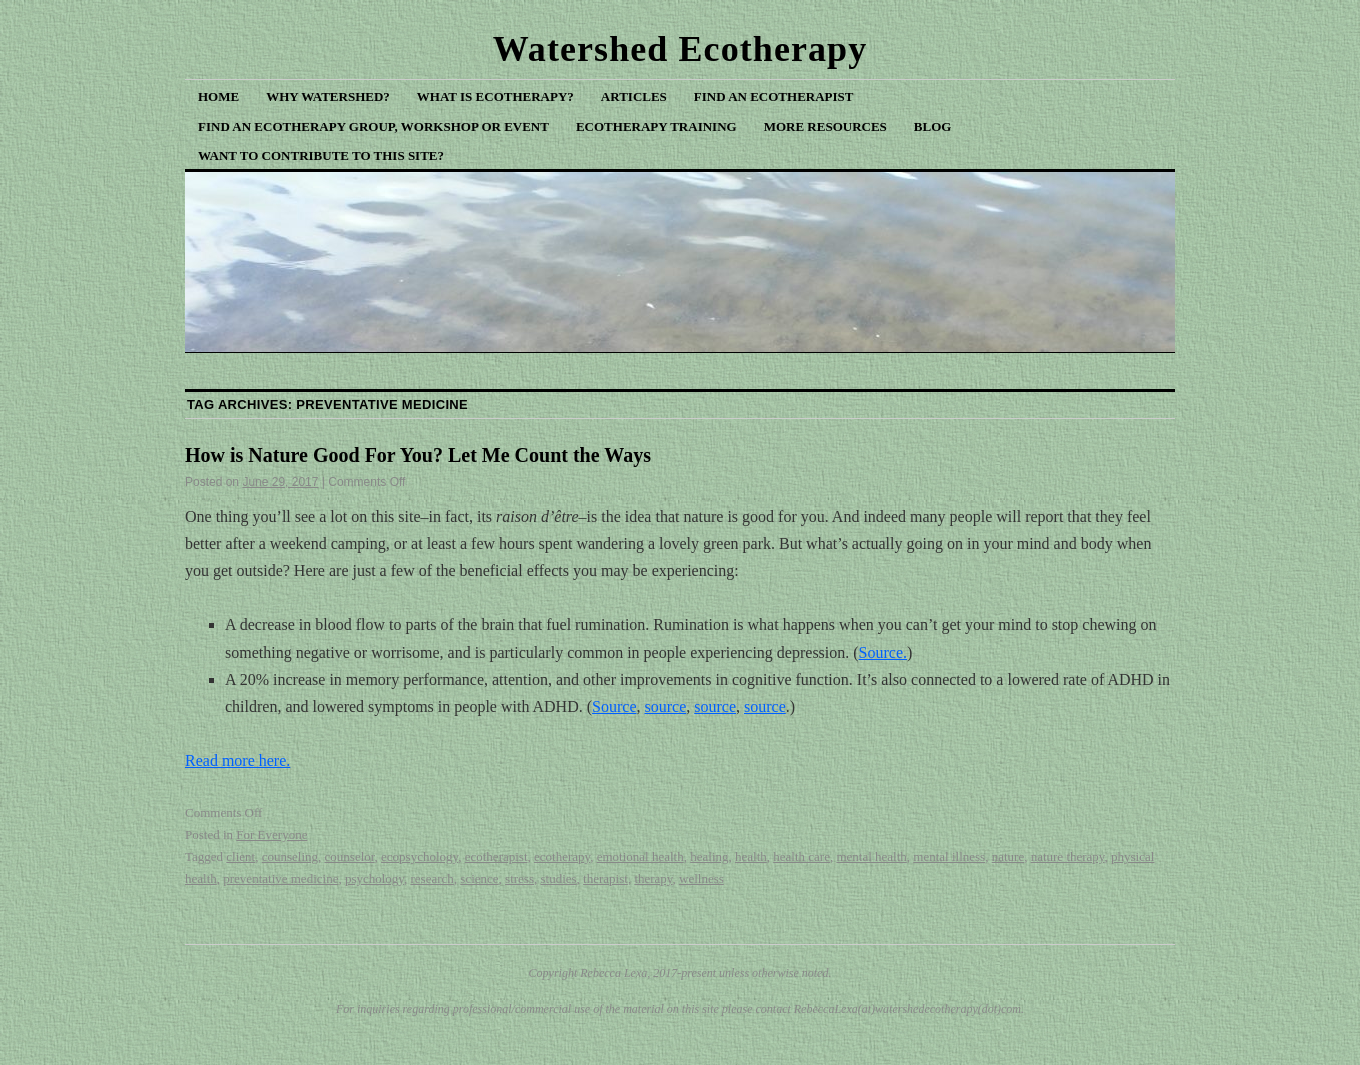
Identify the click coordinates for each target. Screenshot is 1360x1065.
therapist (605, 878)
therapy (653, 878)
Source (614, 706)
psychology (374, 878)
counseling (290, 856)
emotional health (640, 856)
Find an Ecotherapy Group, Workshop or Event (373, 126)
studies (558, 878)
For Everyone (271, 834)
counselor (350, 856)
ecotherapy (562, 856)
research (432, 878)
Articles (634, 96)
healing (709, 856)
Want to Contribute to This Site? (321, 155)
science (479, 878)
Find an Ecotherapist (774, 96)
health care (801, 856)
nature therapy (1068, 856)
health (751, 856)
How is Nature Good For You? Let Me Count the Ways (418, 455)
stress (519, 878)
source (665, 706)
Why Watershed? (328, 96)
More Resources (825, 126)
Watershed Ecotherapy (680, 49)
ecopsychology (419, 856)
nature (1008, 856)
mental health (871, 856)
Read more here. (237, 760)
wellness (701, 878)
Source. (883, 652)
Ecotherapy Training (656, 126)
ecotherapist (496, 856)
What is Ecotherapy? (495, 96)
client (240, 856)
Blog (933, 126)
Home (218, 96)
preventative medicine (280, 878)
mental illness (949, 856)
